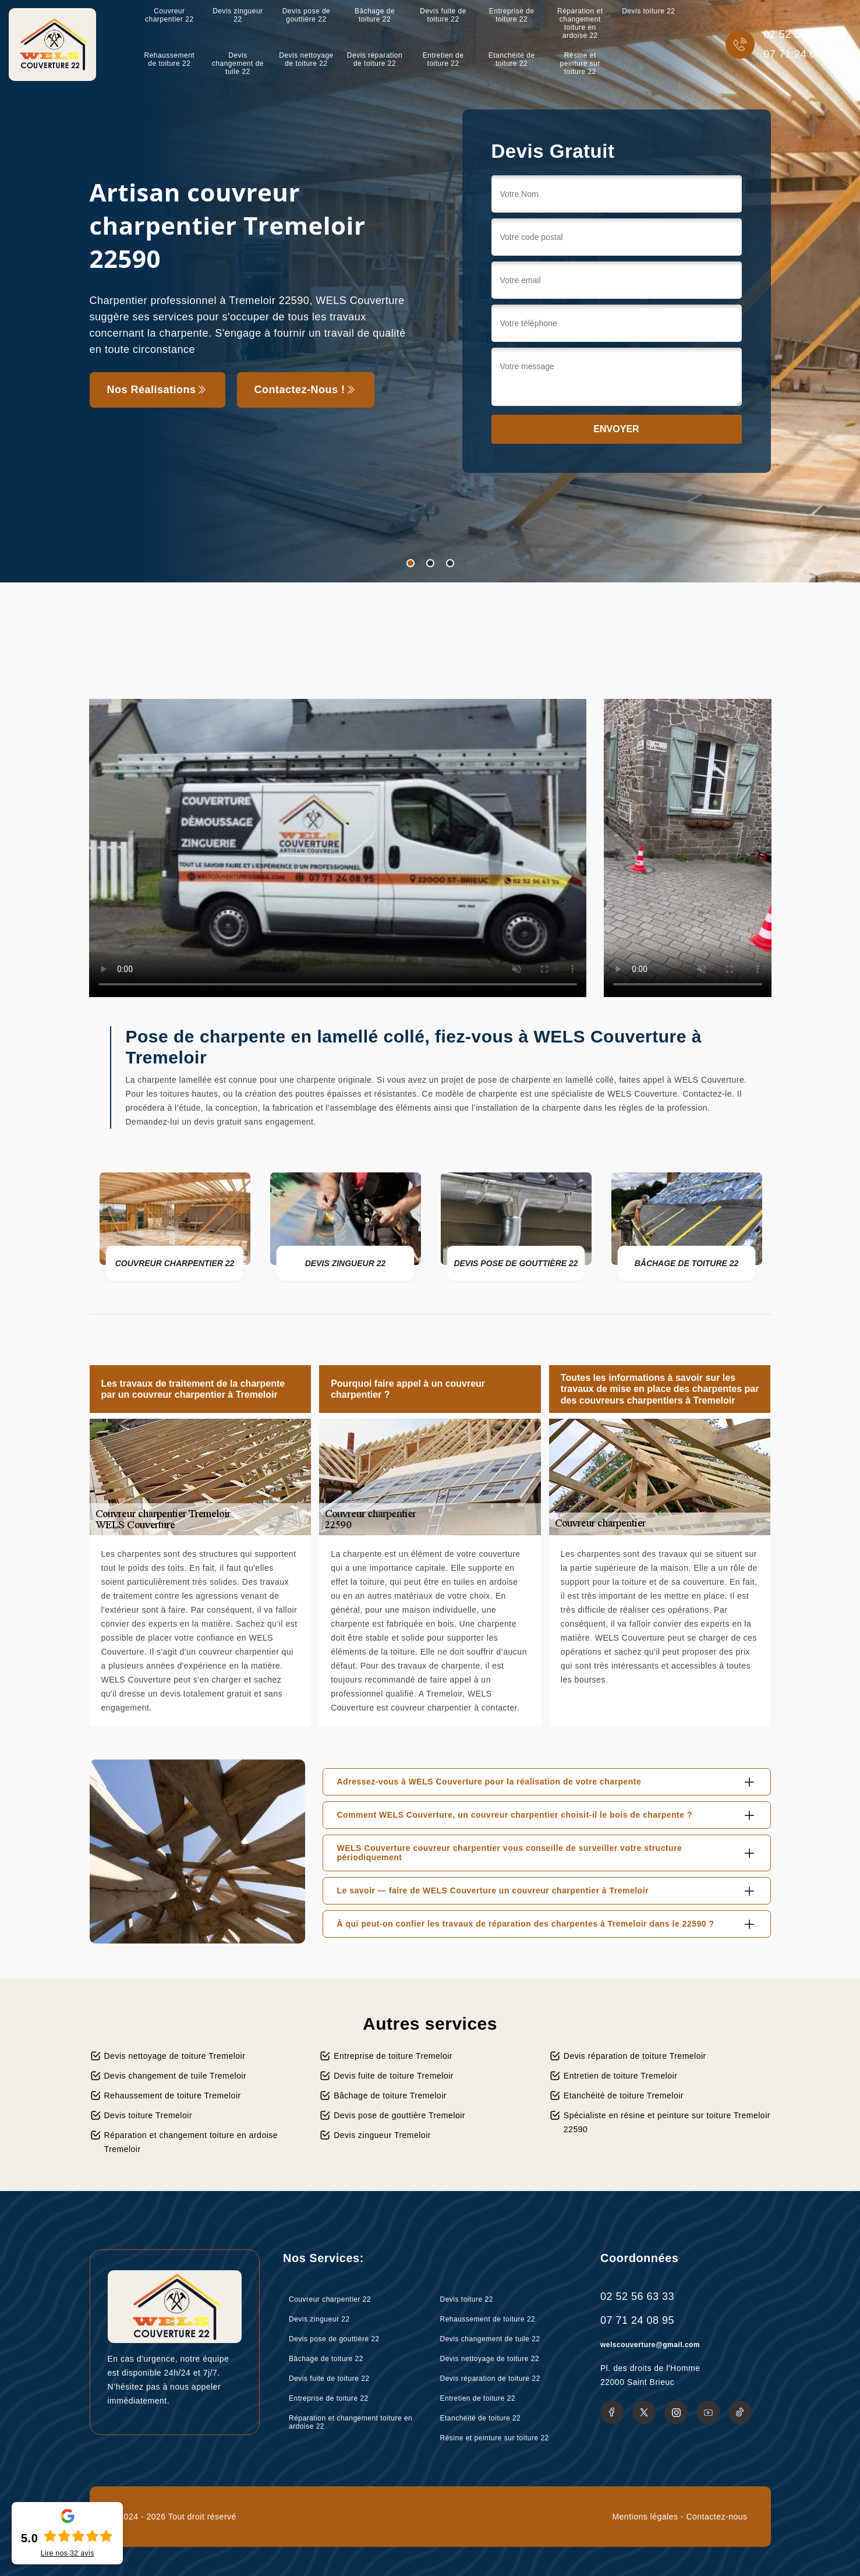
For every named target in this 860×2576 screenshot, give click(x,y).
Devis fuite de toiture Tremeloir (394, 2075)
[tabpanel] (430, 291)
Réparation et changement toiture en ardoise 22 (580, 23)
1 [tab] (410, 563)
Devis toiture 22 (648, 11)
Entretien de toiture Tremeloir (621, 2075)
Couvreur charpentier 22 (169, 15)
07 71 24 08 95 (800, 54)
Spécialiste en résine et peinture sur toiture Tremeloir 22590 (667, 2122)
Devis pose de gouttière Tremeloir (399, 2115)
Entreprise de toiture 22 (512, 15)
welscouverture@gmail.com (650, 2345)
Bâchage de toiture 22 (375, 15)
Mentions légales (645, 2516)
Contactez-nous (716, 2516)
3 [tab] (450, 563)
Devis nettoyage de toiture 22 (306, 59)
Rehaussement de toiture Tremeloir (172, 2095)
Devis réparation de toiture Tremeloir (635, 2056)
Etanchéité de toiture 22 (512, 59)
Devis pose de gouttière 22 (306, 15)
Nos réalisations (157, 389)
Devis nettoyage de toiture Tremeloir (175, 2056)
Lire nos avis (67, 2553)
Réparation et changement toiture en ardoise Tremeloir (191, 2142)
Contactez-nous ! (305, 389)
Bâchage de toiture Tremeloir (390, 2095)
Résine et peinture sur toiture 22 (580, 63)
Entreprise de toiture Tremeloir (393, 2056)
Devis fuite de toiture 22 (443, 15)
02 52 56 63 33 (800, 34)
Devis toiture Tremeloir (148, 2115)
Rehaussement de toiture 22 (169, 59)
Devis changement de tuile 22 (238, 63)
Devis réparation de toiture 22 (374, 59)
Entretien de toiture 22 (443, 59)
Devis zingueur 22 (238, 15)
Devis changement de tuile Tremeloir (175, 2075)
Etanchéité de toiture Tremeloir (624, 2095)
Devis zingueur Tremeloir (382, 2135)
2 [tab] (430, 563)
